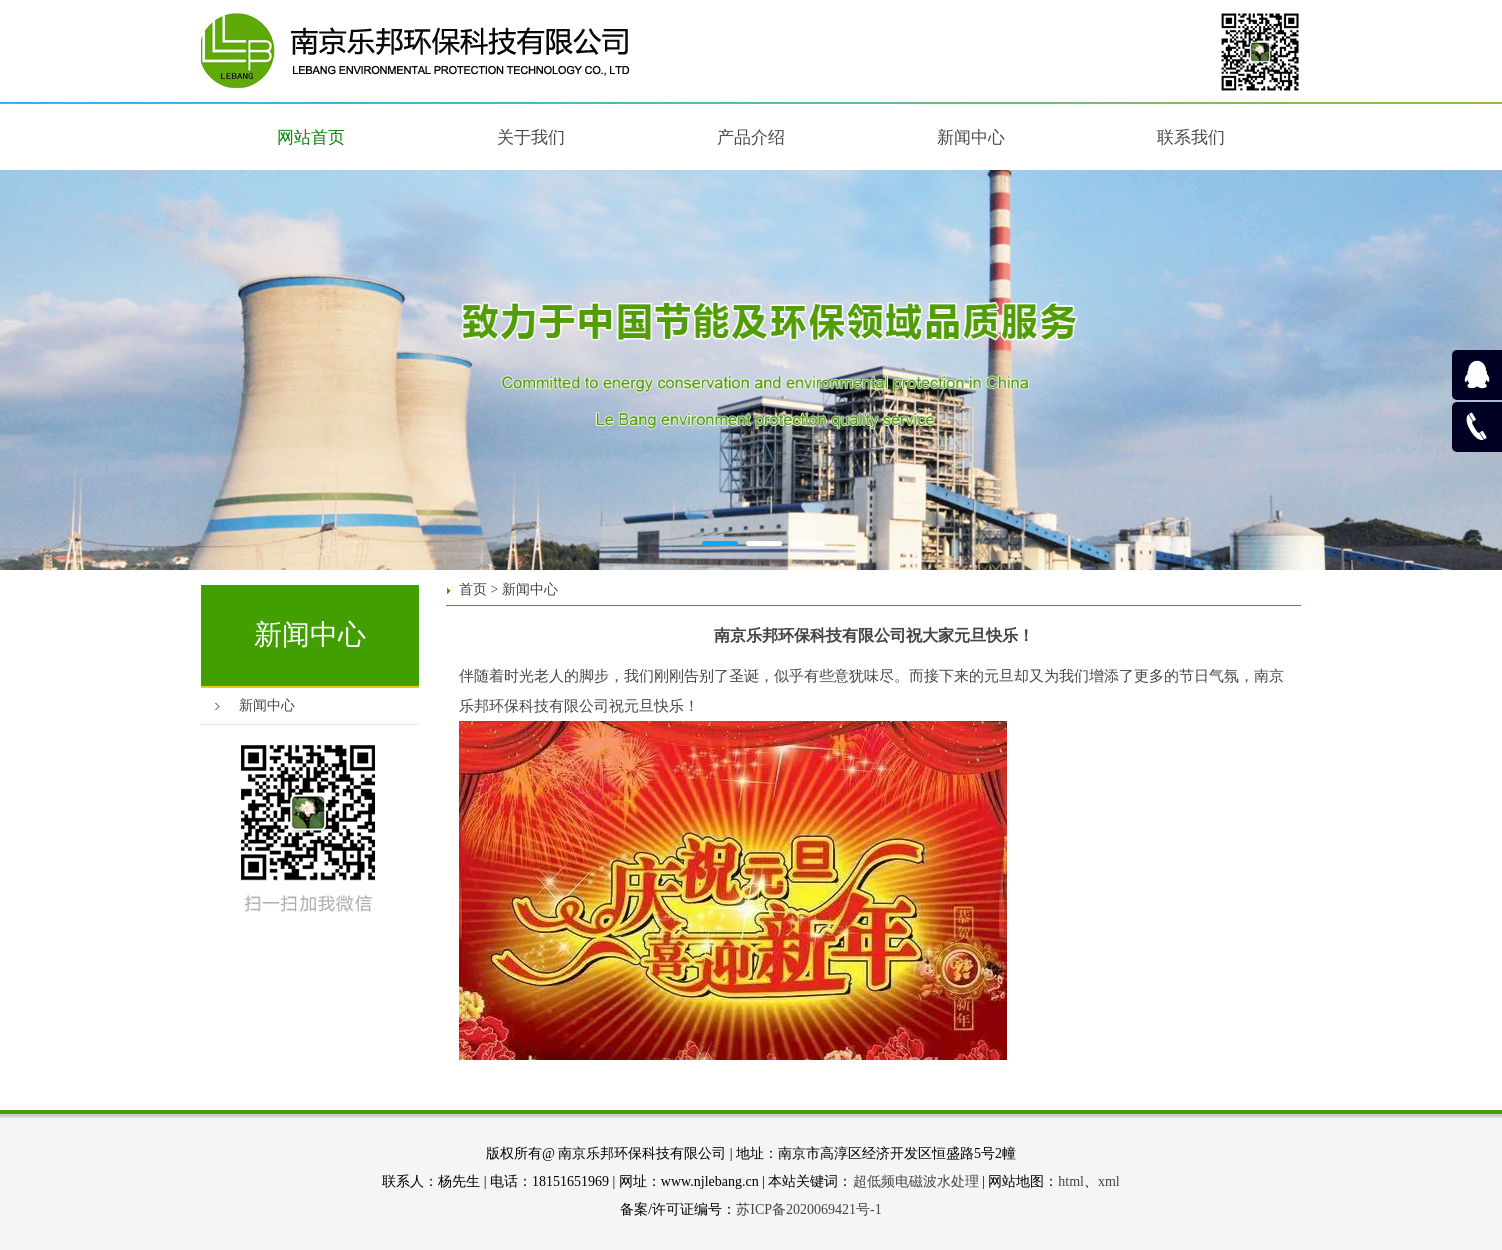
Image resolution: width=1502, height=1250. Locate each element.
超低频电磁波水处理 (916, 1181)
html (1071, 1181)
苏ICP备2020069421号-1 (808, 1209)
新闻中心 (267, 705)
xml (1109, 1181)
